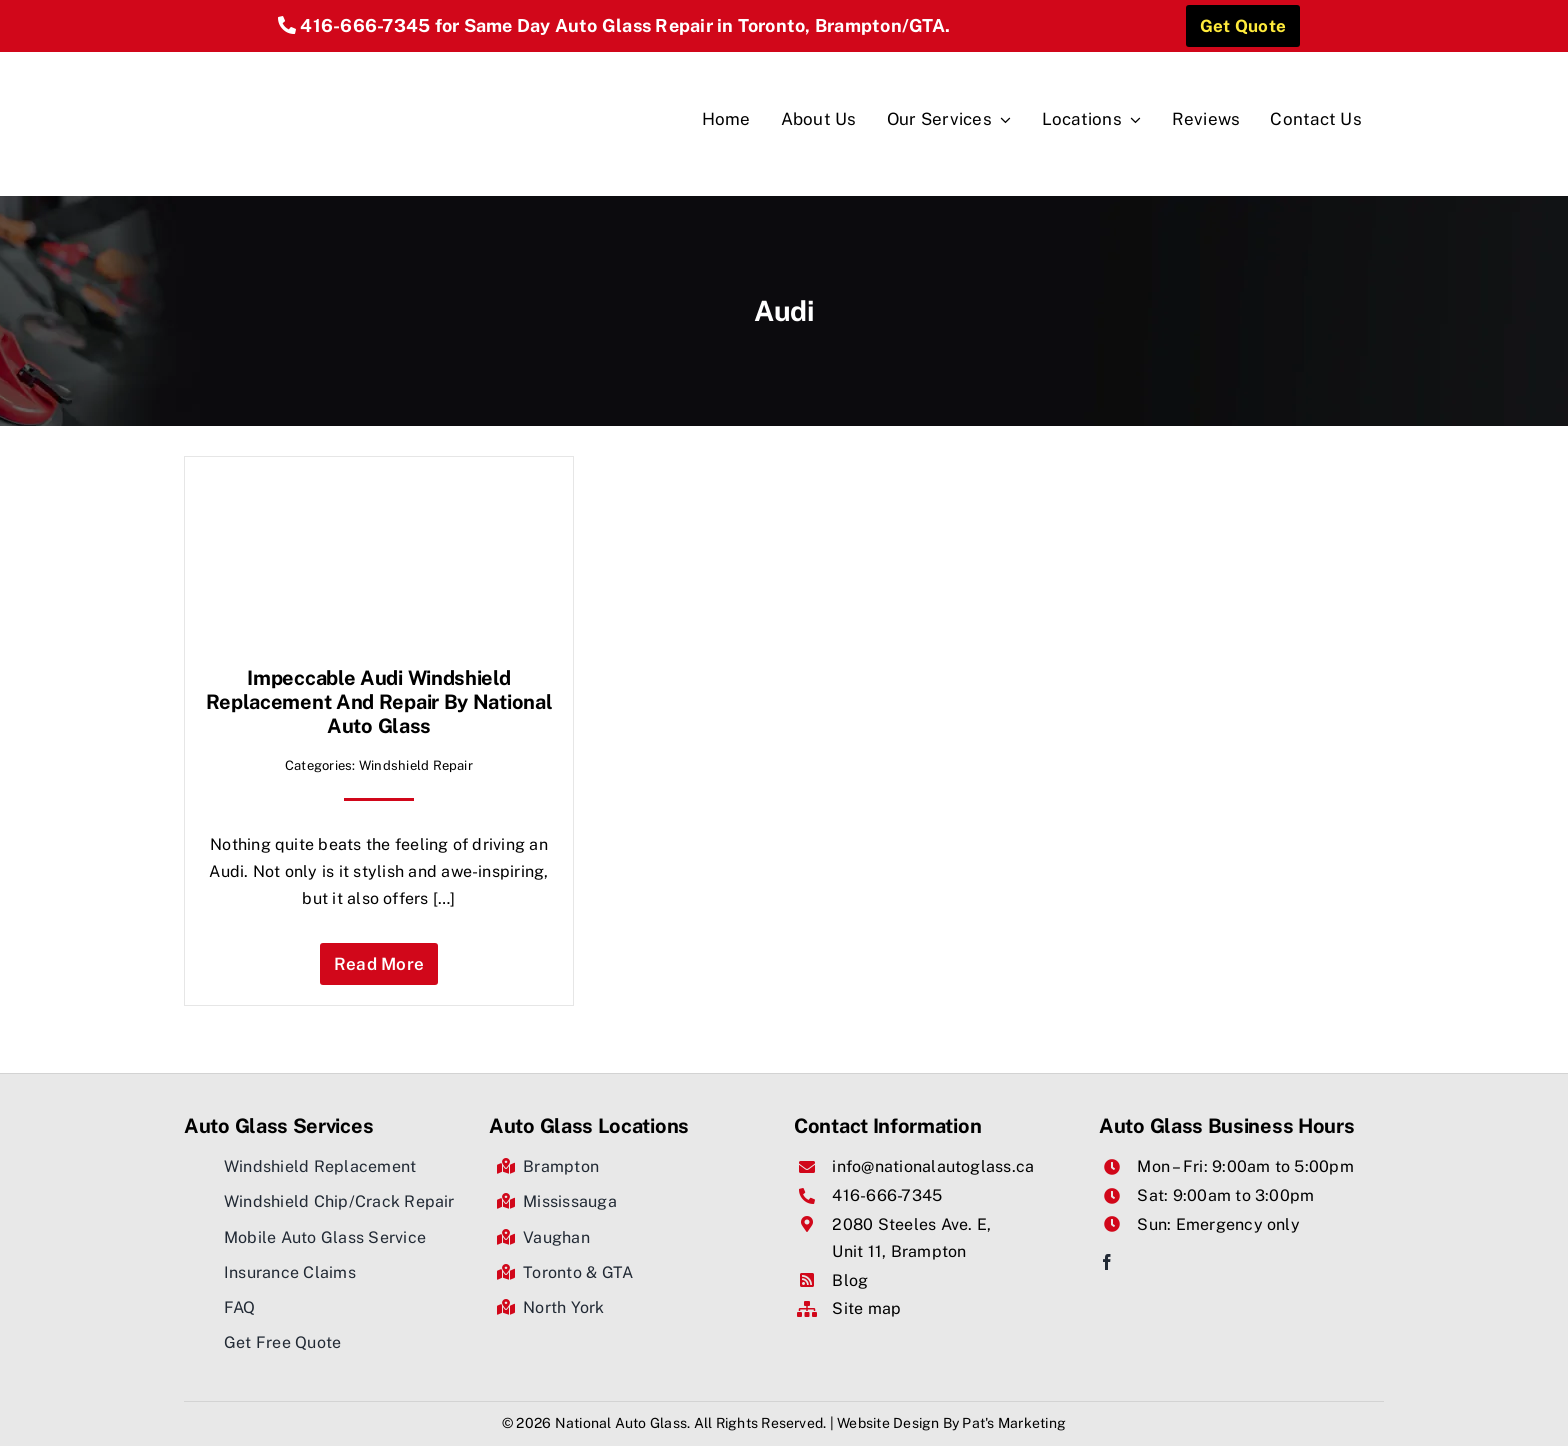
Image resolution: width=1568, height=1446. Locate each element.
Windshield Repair (416, 765)
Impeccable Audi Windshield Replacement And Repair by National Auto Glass (379, 702)
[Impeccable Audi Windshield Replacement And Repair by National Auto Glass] (379, 490)
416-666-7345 (365, 25)
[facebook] (1107, 1262)
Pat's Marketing (1014, 1423)
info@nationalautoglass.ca (933, 1166)
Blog (850, 1280)
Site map (866, 1308)
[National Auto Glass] (392, 59)
